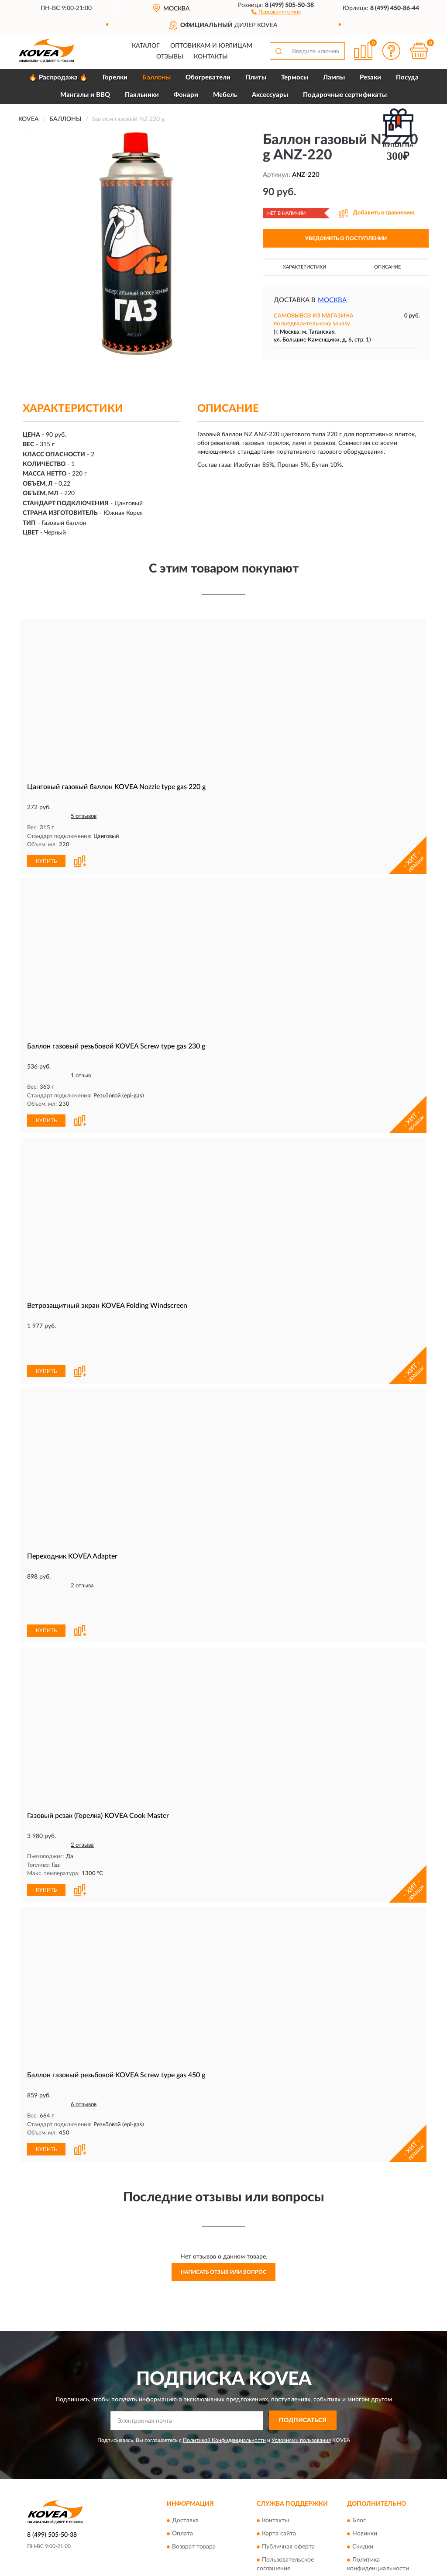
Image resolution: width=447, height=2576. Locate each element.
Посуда (407, 77)
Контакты (211, 57)
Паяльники (142, 95)
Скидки (362, 2486)
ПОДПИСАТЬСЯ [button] (303, 2360)
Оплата (182, 2473)
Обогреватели (208, 77)
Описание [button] (387, 267)
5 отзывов (83, 816)
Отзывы (169, 57)
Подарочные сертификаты (345, 95)
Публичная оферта (288, 2486)
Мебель (225, 95)
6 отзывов (83, 2044)
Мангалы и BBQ (85, 95)
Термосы (294, 77)
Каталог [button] (146, 46)
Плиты (255, 77)
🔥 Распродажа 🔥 (58, 77)
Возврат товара (194, 2486)
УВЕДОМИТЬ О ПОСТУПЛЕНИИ (346, 238)
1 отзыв (81, 1075)
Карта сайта (279, 2473)
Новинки (364, 2473)
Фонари (186, 95)
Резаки (370, 77)
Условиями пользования (301, 2379)
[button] (276, 11)
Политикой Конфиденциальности (224, 2379)
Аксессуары (270, 95)
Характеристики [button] (304, 267)
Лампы (334, 77)
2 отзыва (82, 1555)
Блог (359, 2460)
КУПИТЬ (46, 860)
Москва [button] (332, 300)
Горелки (115, 77)
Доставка (185, 2460)
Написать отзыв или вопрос (223, 2211)
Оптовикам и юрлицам (211, 46)
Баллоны (156, 77)
